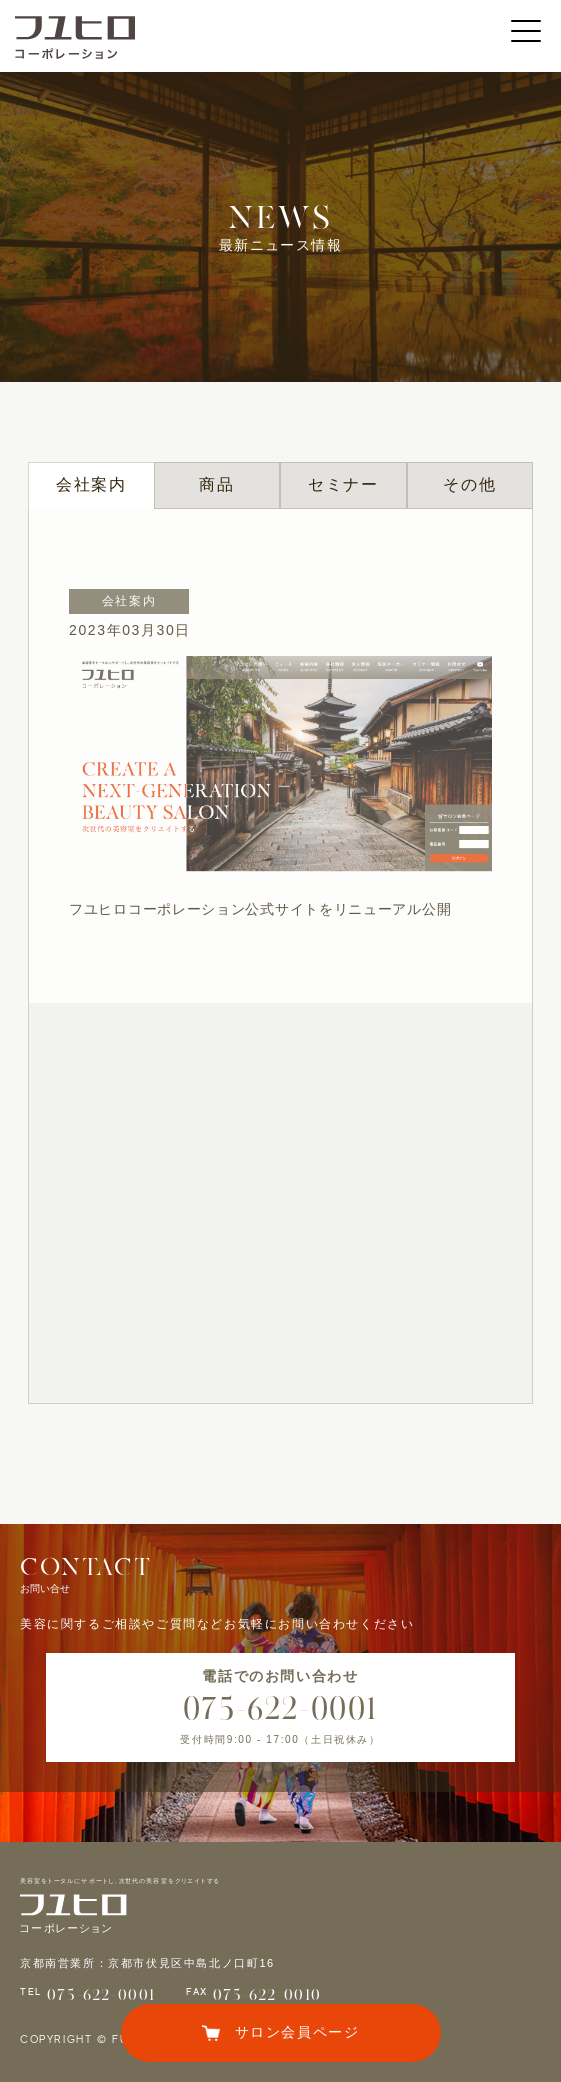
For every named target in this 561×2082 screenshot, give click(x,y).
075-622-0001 (280, 1709)
